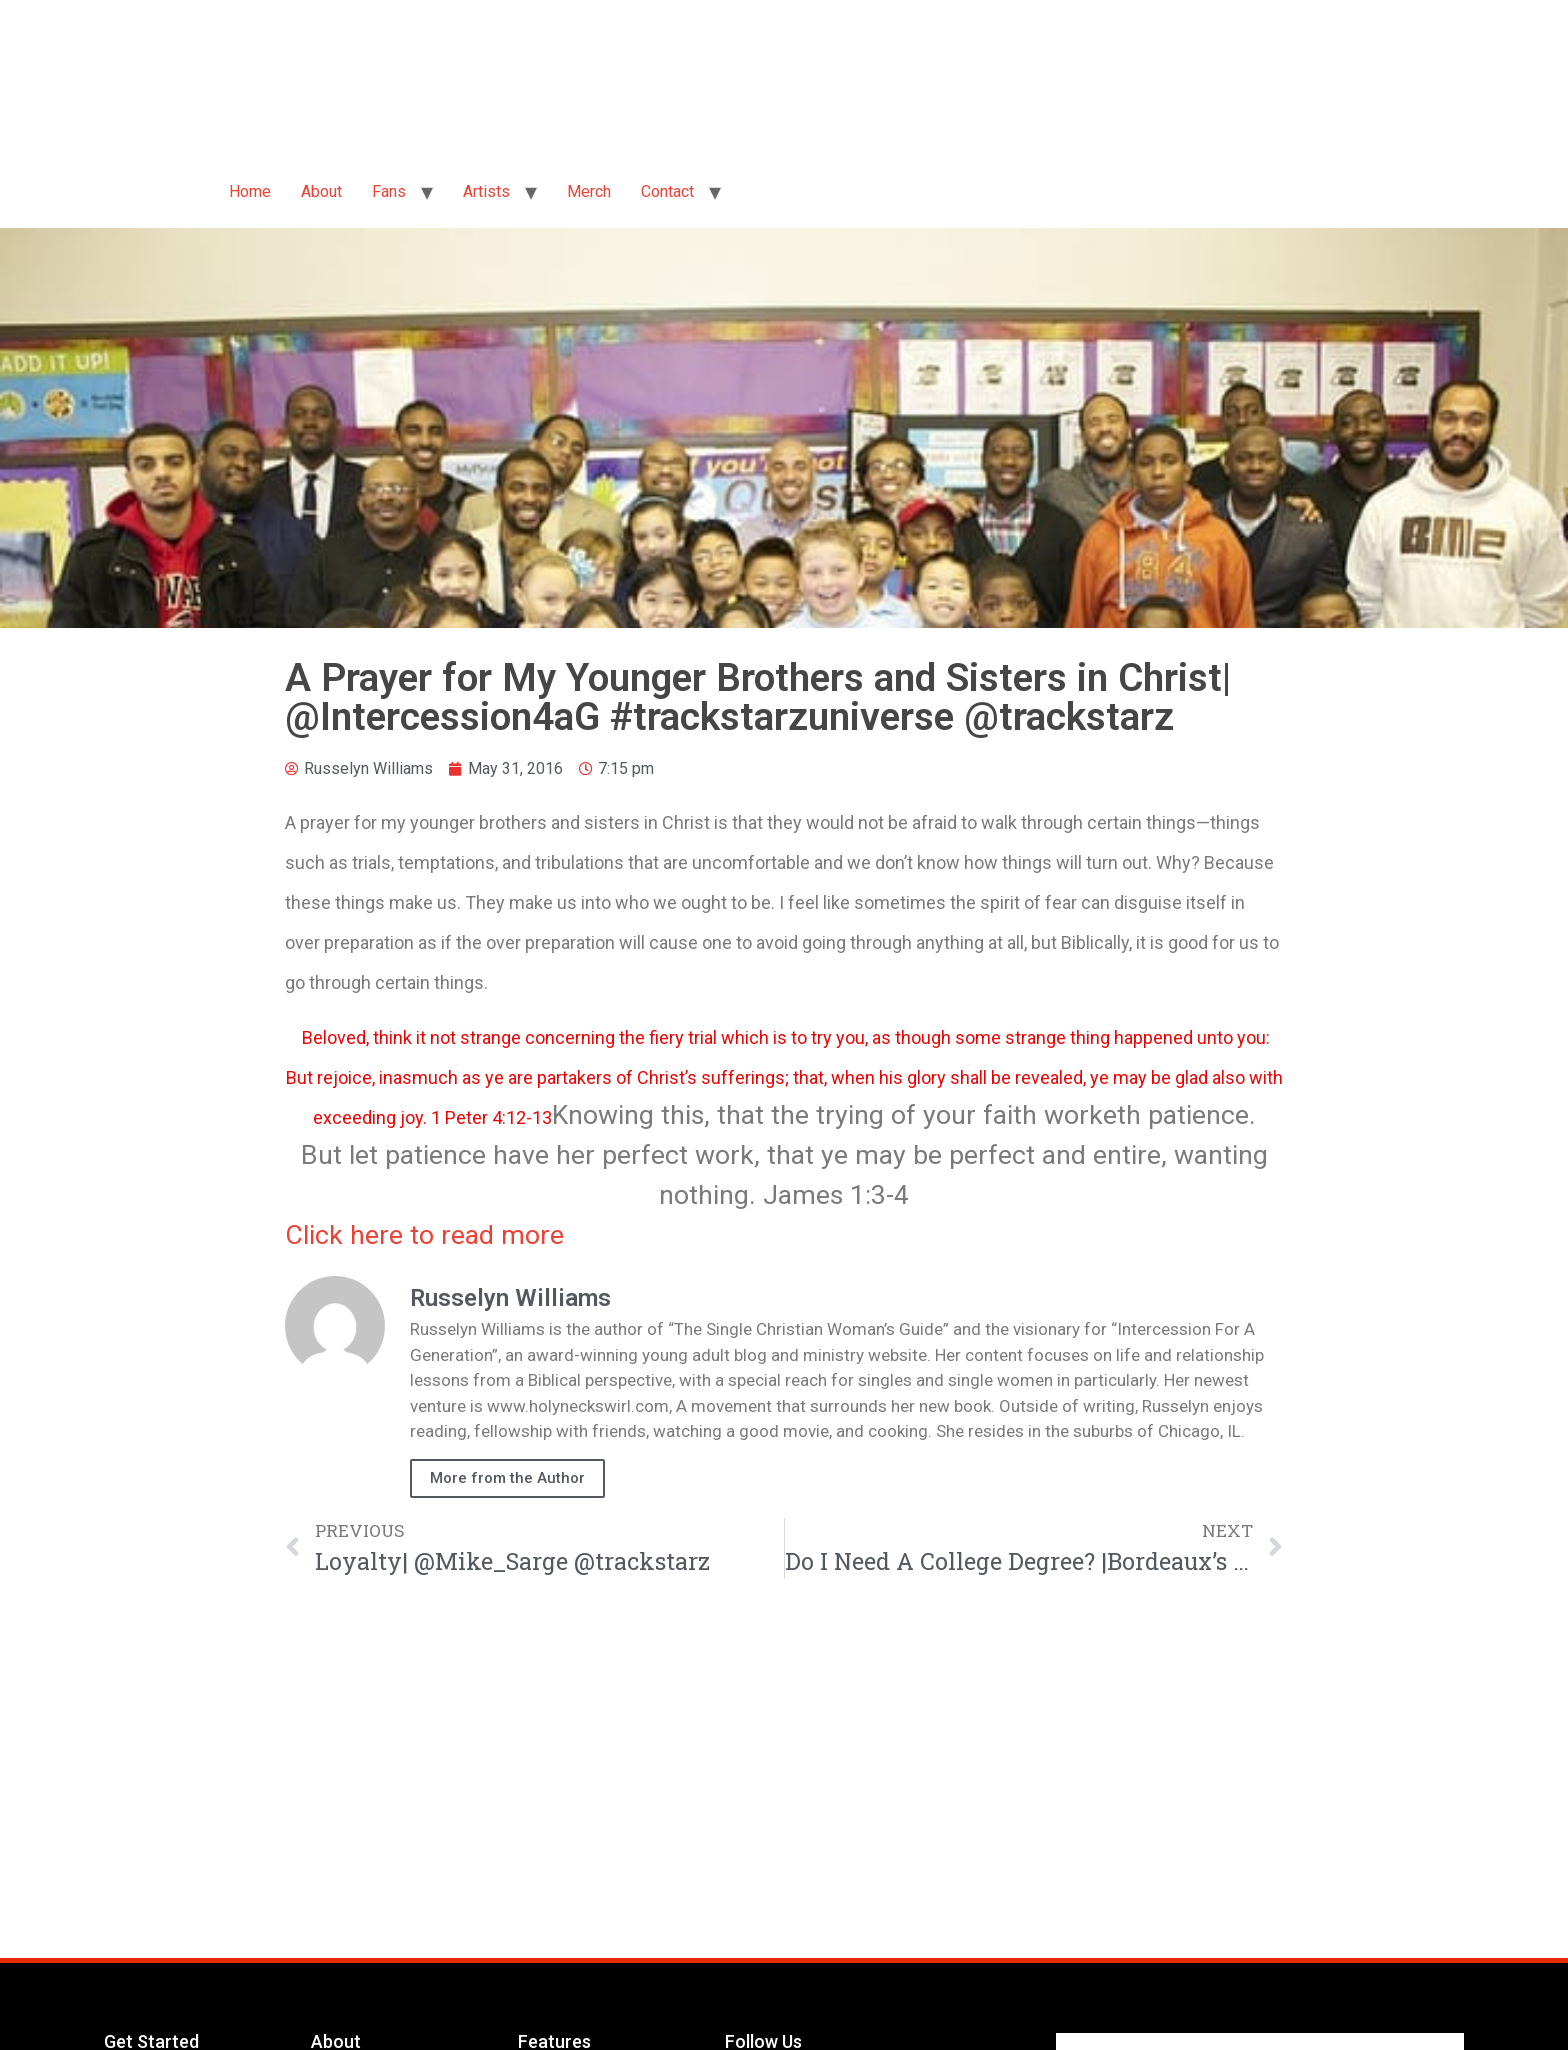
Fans (389, 191)
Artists (486, 191)
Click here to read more (424, 1235)
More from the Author (507, 1478)
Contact (667, 191)
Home (250, 191)
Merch (589, 191)
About (321, 191)
